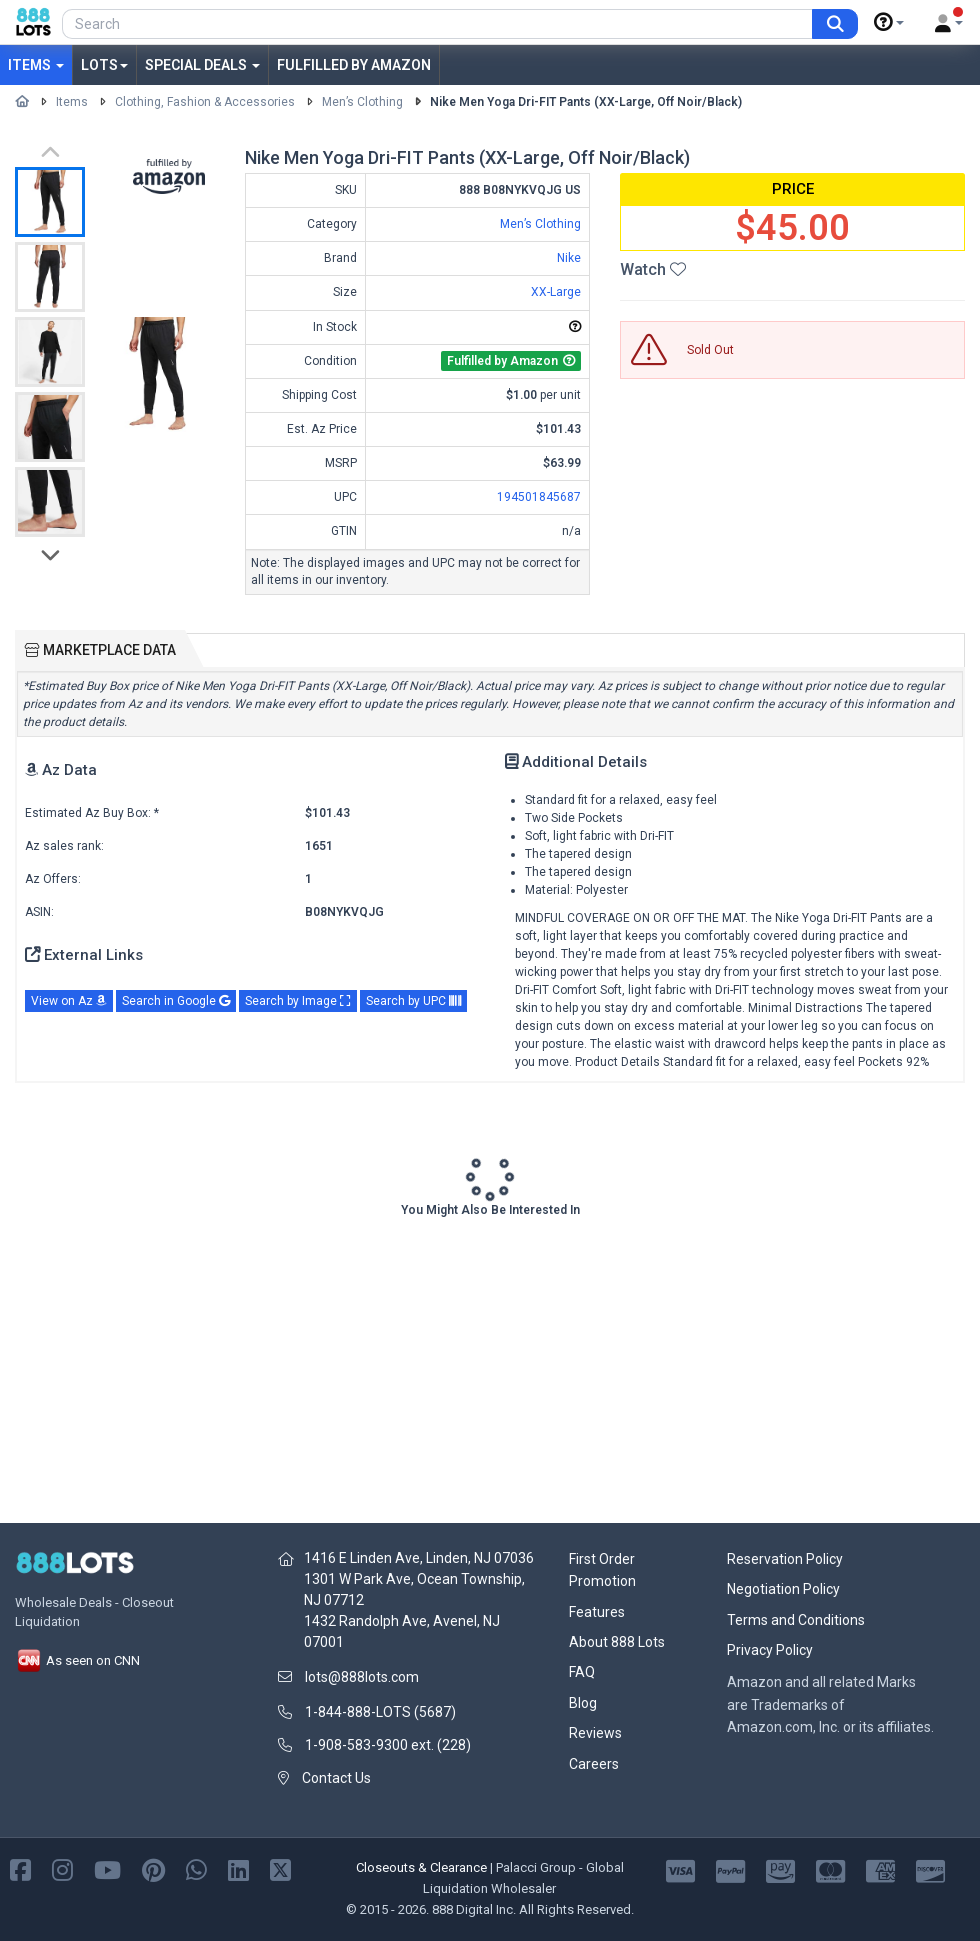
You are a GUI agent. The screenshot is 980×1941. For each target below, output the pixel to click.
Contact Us (336, 1778)
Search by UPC (413, 1001)
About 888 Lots (617, 1642)
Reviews (595, 1733)
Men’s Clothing (362, 102)
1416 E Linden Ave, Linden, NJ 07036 (419, 1558)
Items (36, 65)
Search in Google (176, 1001)
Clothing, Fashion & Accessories (205, 102)
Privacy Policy (770, 1650)
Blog (583, 1703)
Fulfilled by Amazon (354, 65)
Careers (594, 1764)
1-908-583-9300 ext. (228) (388, 1745)
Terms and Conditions (796, 1620)
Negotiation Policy (783, 1589)
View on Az (69, 1001)
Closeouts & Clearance (421, 1867)
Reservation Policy (785, 1559)
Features (597, 1612)
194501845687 (539, 497)
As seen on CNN (77, 1660)
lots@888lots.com (362, 1677)
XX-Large (556, 292)
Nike (569, 258)
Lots (104, 65)
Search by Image (298, 1001)
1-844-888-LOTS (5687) (380, 1712)
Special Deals (202, 65)
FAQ (582, 1672)
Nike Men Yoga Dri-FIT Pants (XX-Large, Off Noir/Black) (586, 102)
